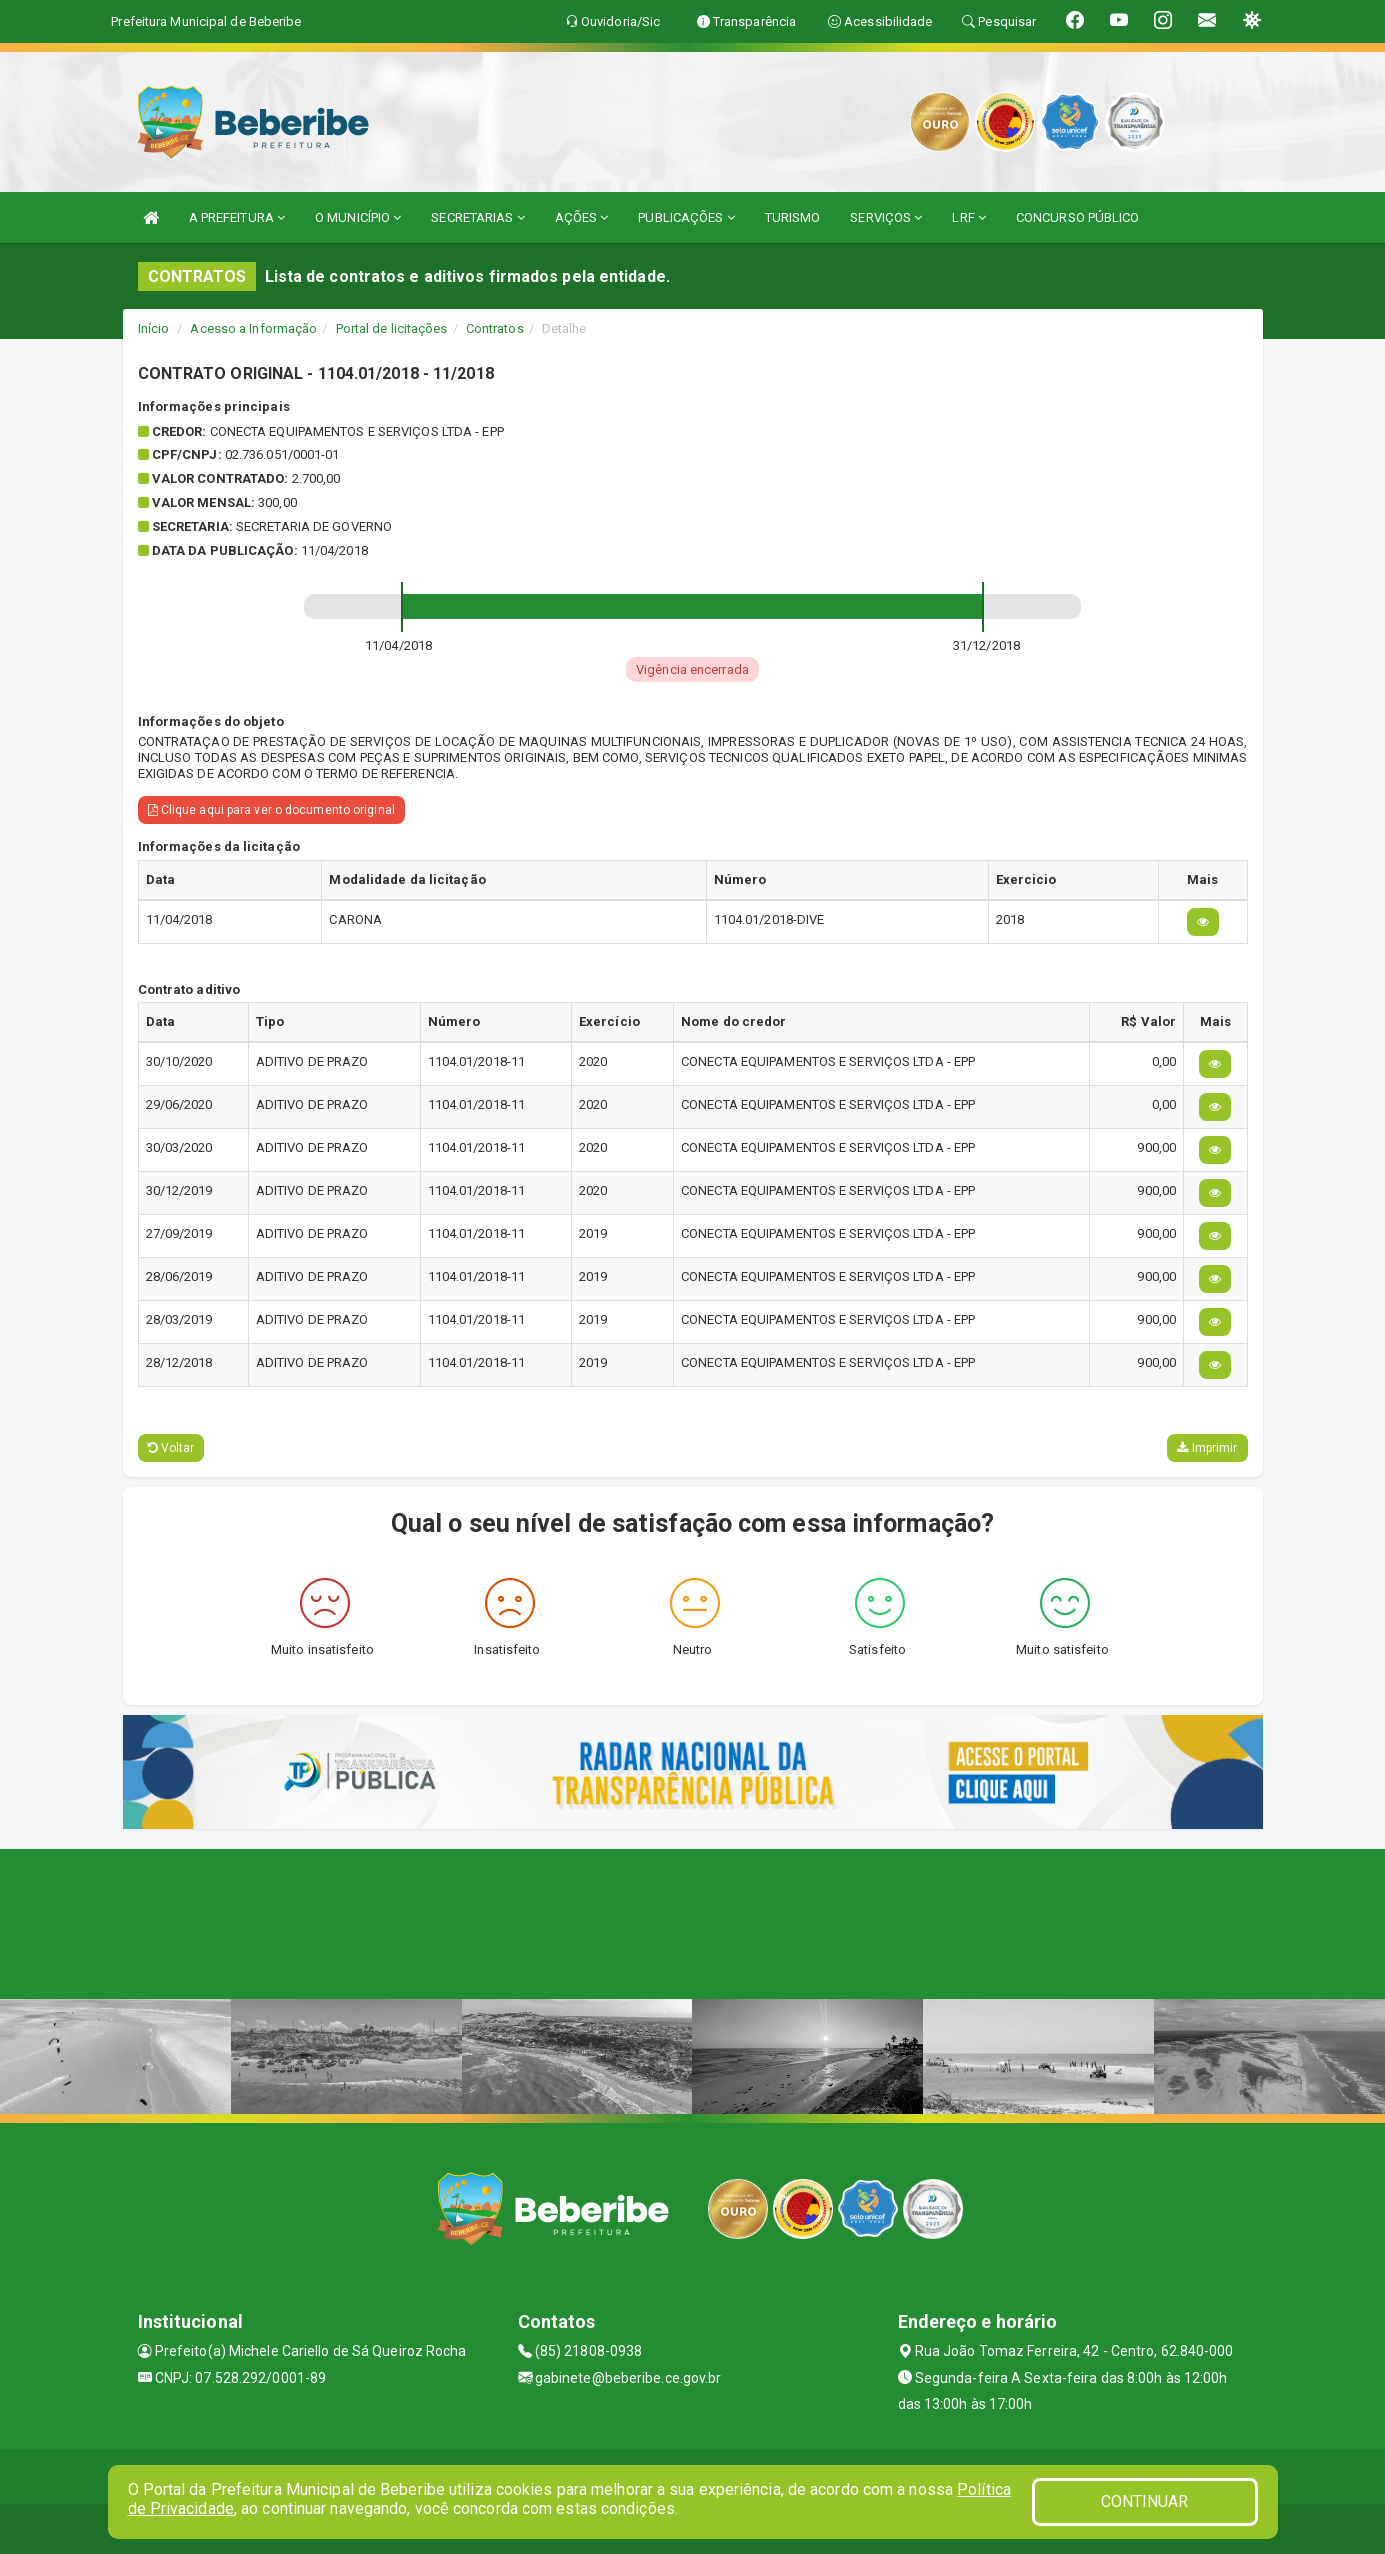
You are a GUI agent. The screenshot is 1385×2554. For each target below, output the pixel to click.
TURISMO (793, 217)
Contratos (495, 328)
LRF (969, 217)
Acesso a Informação (253, 328)
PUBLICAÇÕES (686, 217)
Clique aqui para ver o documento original (271, 810)
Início (154, 328)
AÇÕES (582, 217)
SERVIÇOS (886, 217)
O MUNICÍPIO (358, 217)
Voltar (171, 1448)
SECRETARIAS (477, 217)
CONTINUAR (1145, 2501)
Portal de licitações (392, 328)
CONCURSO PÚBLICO (1078, 217)
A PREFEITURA (237, 217)
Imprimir (1207, 1448)
